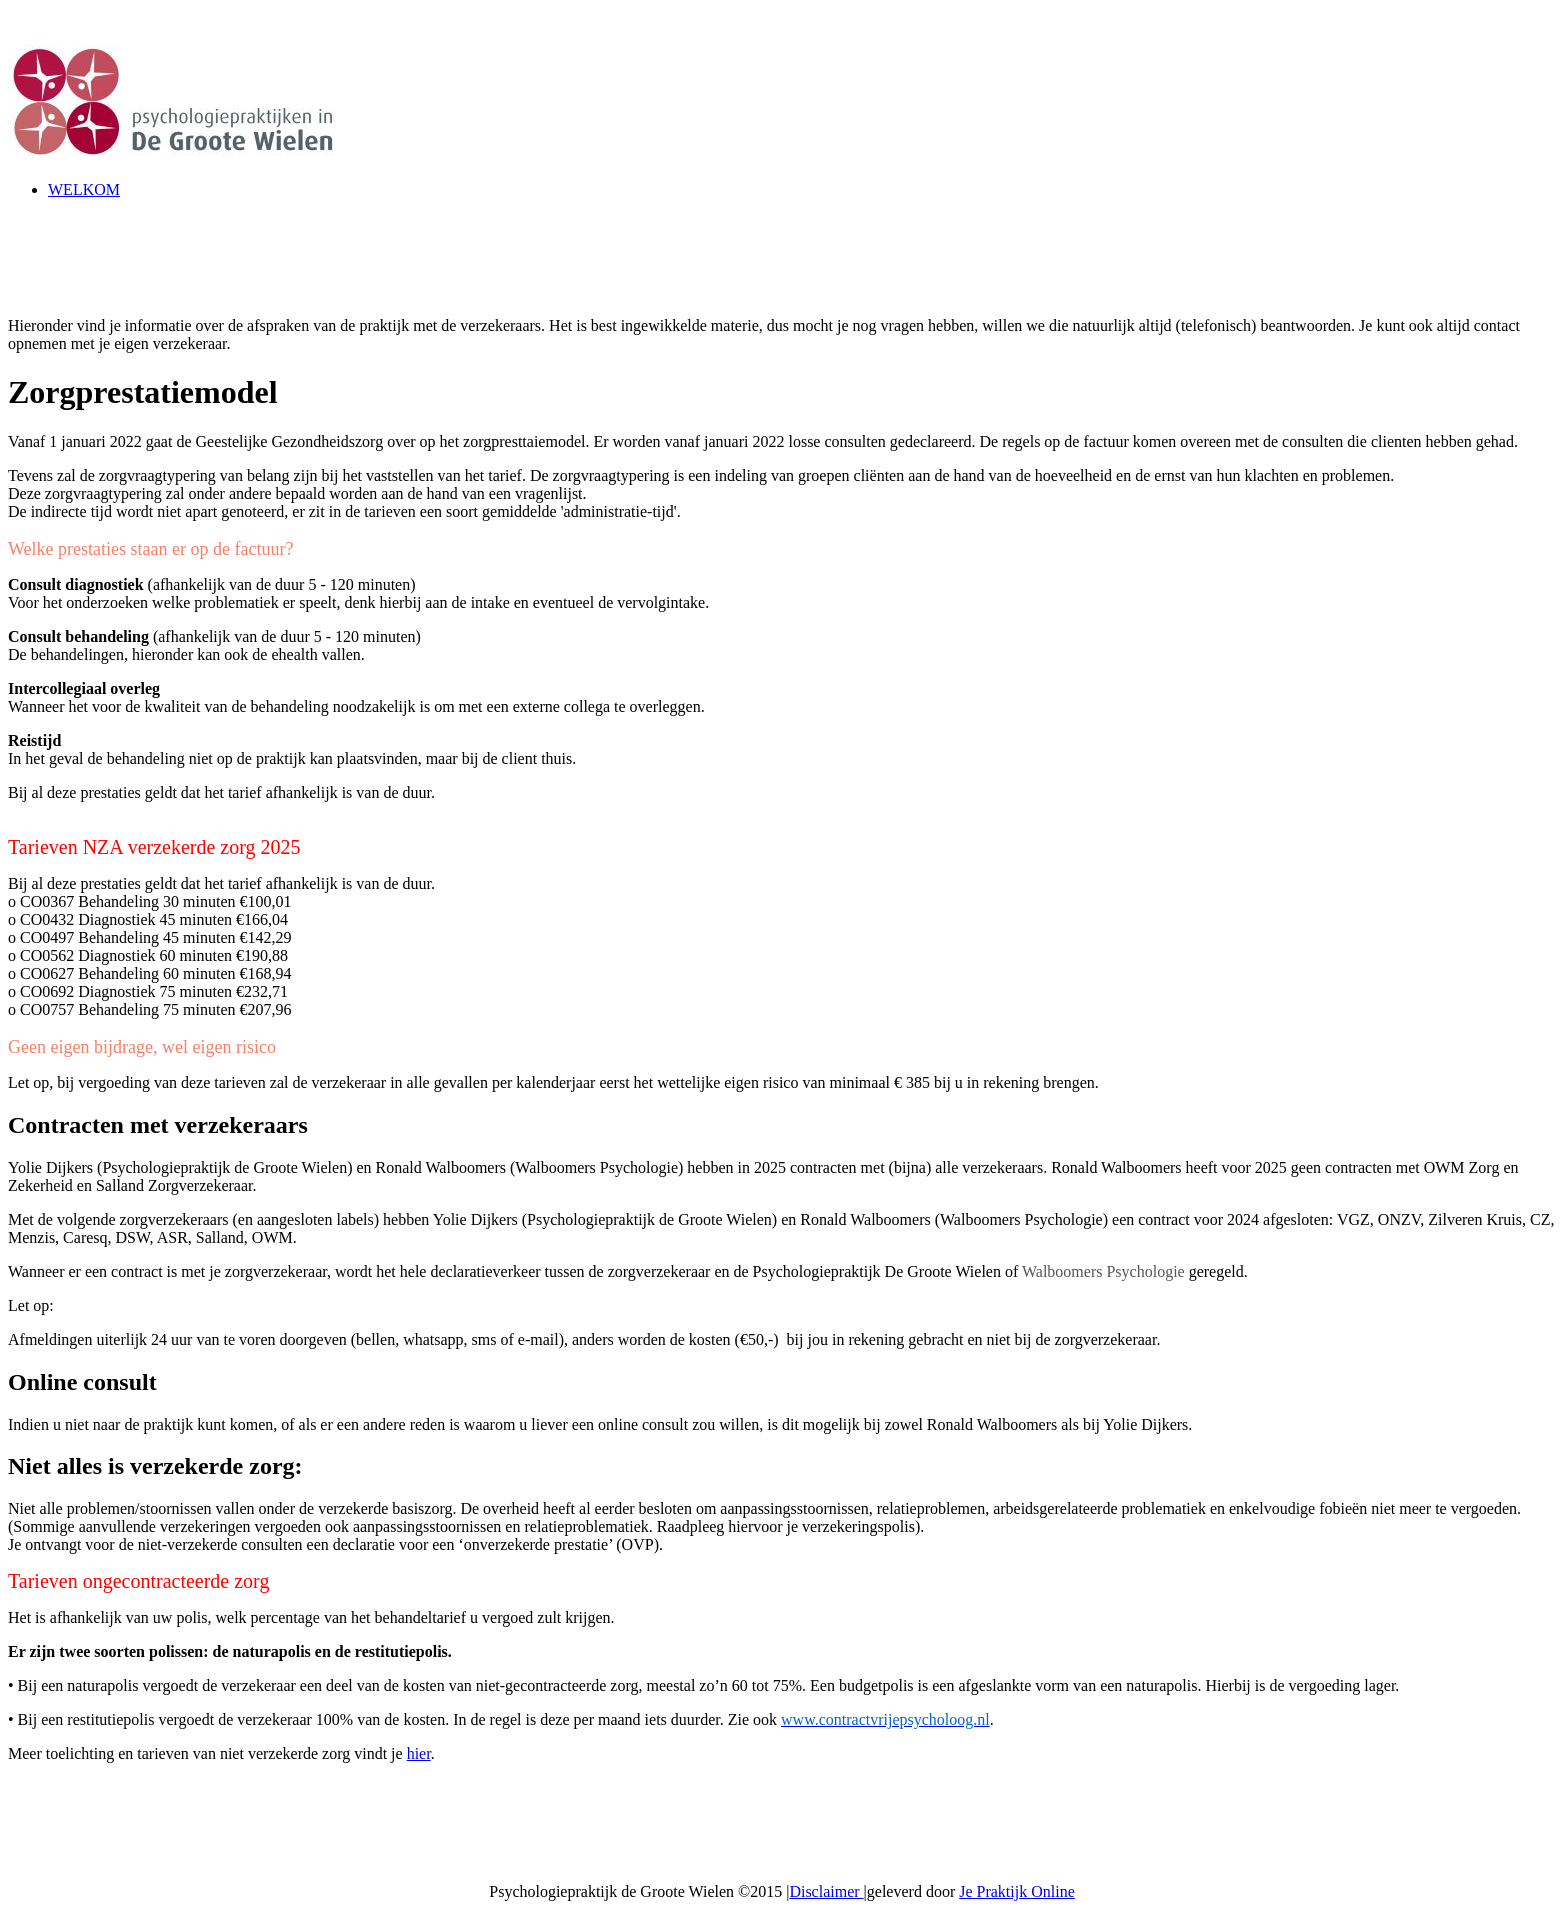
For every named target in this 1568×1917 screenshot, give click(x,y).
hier (419, 1753)
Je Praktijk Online (1017, 1891)
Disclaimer (826, 1891)
